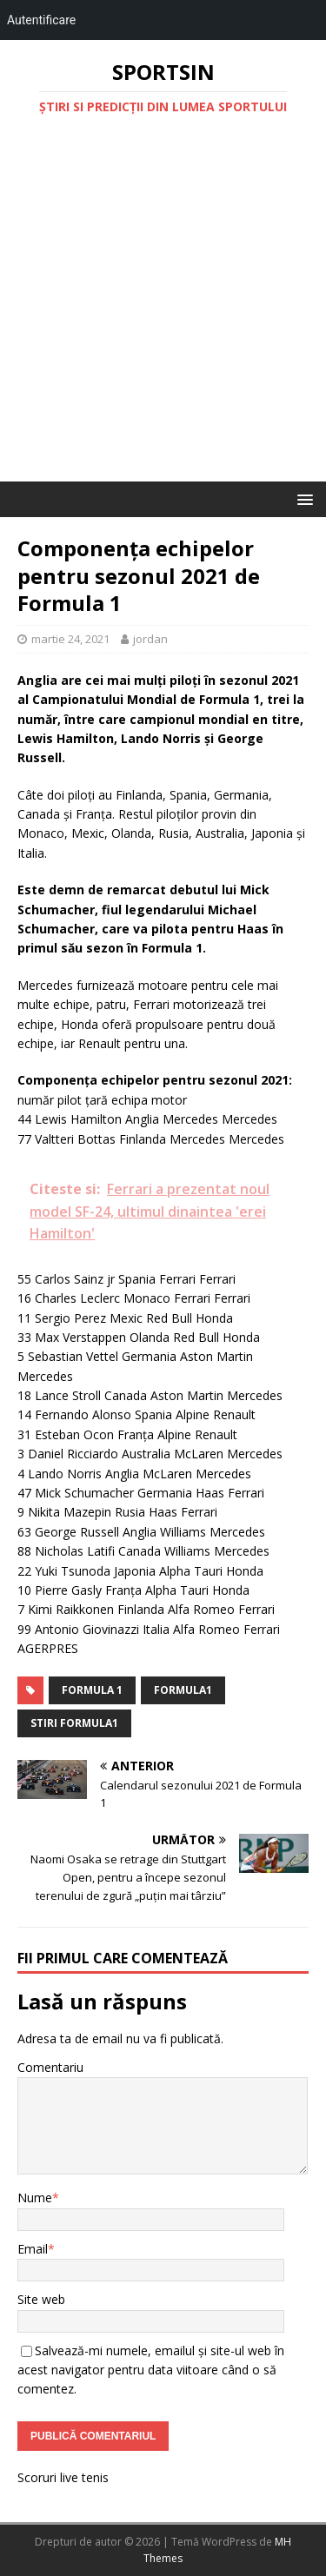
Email (32, 2249)
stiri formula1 (74, 1723)
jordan (150, 639)
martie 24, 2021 (70, 639)
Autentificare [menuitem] (41, 20)
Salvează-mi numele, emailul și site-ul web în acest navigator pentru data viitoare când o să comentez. (150, 2370)
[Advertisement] (163, 310)
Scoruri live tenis (63, 2477)
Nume (34, 2197)
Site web (41, 2299)
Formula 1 (92, 1690)
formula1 (183, 1690)
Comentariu (50, 2067)
